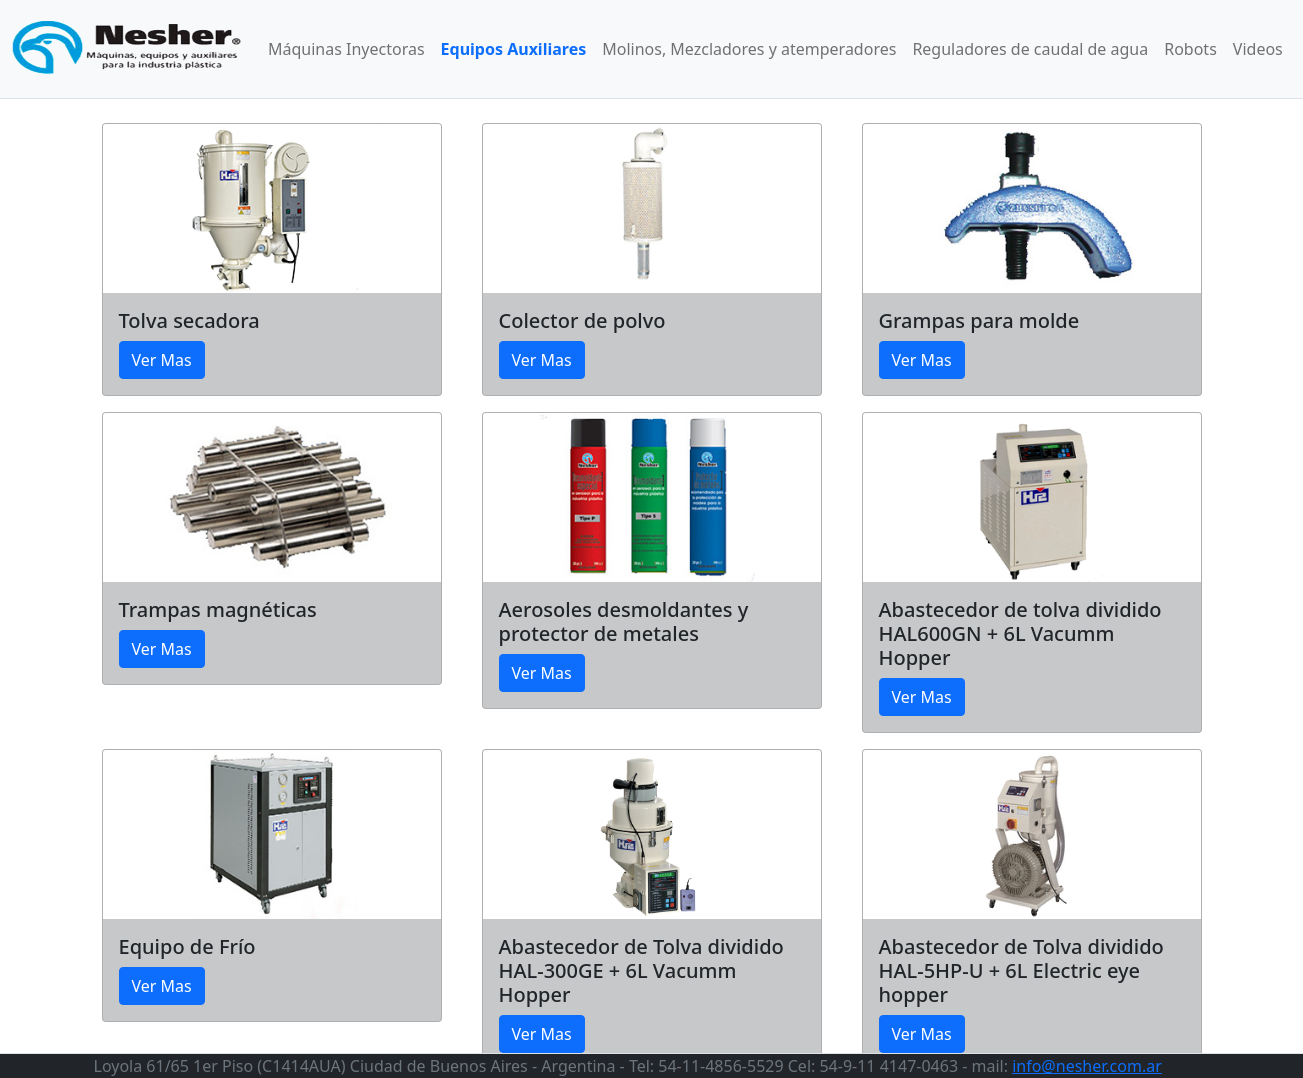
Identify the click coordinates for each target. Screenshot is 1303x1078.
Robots (1190, 49)
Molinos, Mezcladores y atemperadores (749, 49)
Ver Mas (162, 360)
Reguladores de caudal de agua (1030, 49)
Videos (1258, 49)
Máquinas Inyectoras (346, 49)
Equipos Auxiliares (514, 49)
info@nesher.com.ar (1087, 1066)
